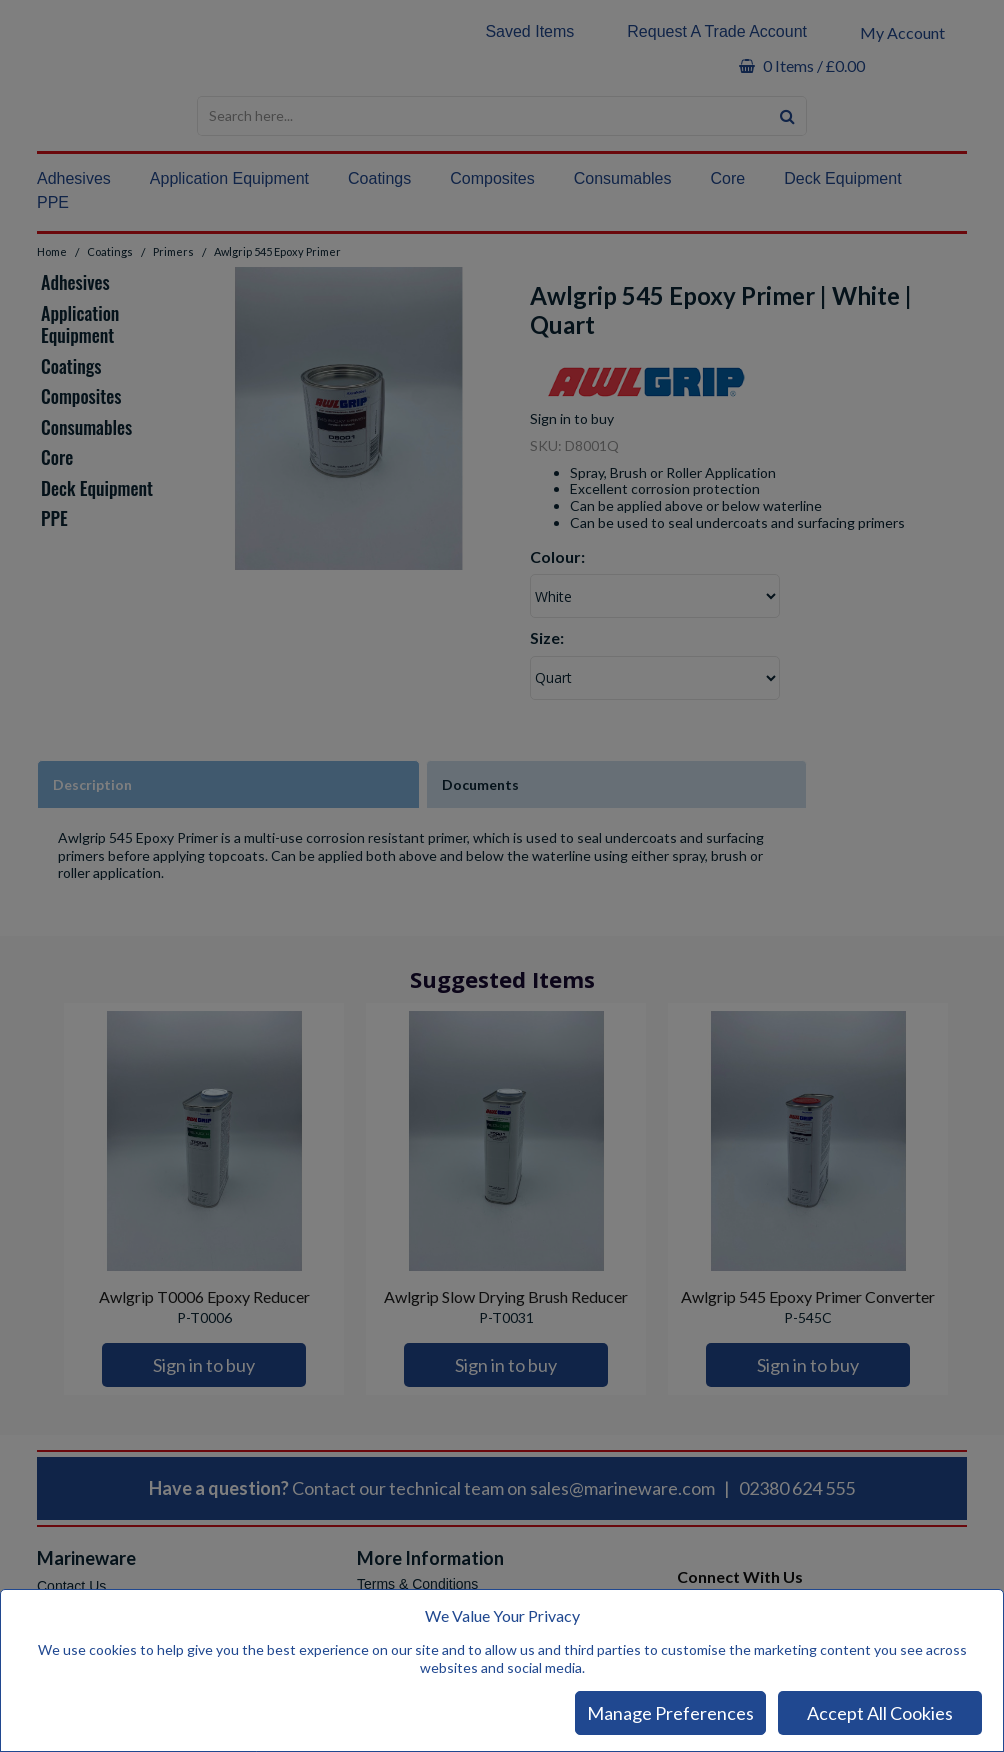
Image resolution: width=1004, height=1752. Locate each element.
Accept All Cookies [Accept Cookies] (880, 1713)
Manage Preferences (670, 1713)
